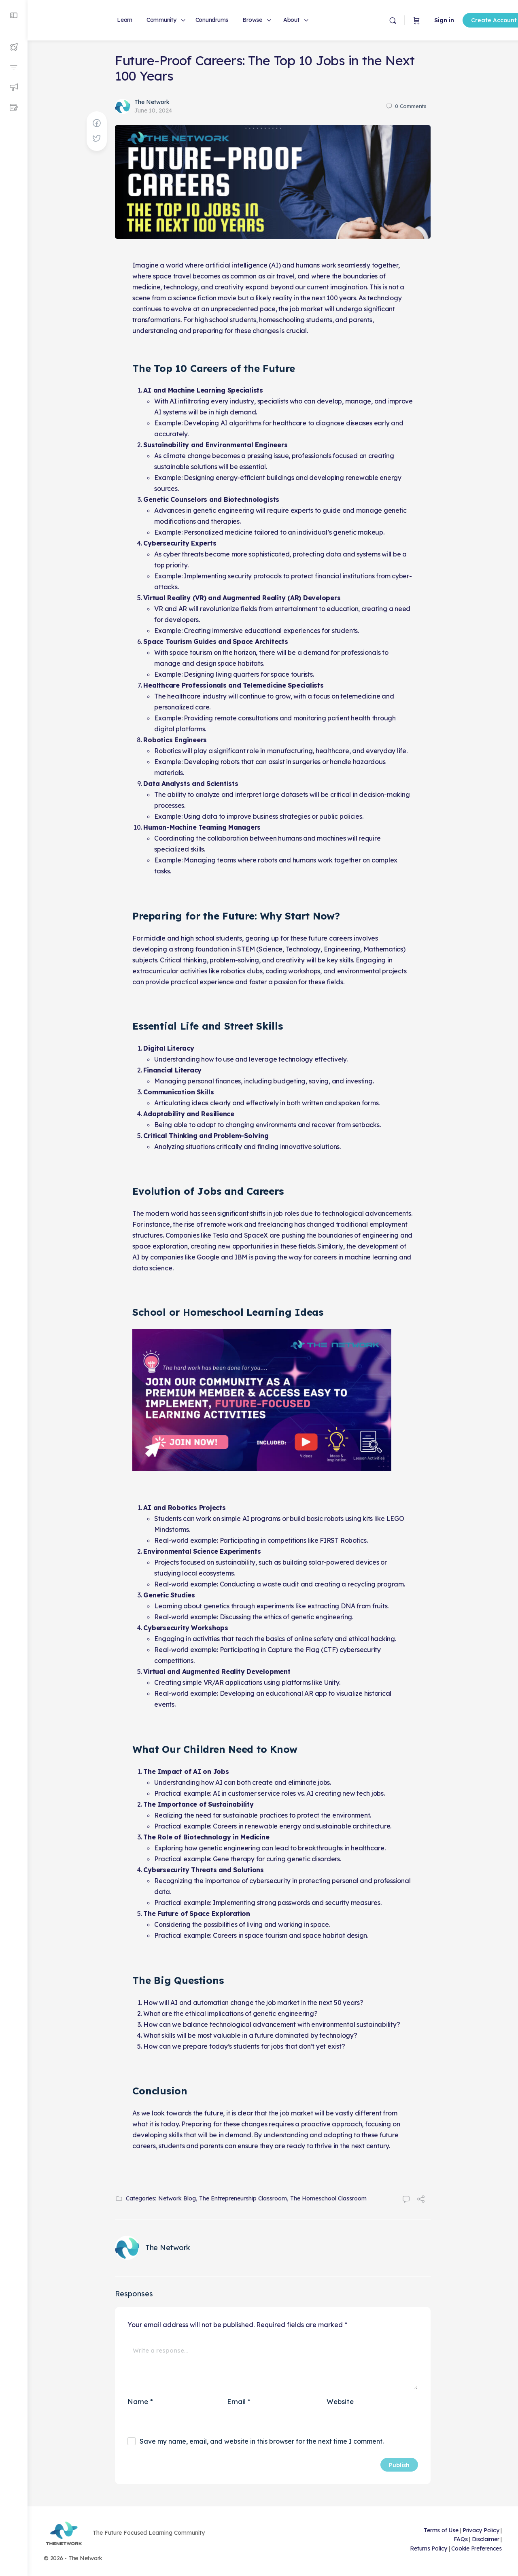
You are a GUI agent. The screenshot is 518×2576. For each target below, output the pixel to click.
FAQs (461, 2539)
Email (239, 2401)
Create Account (466, 20)
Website (340, 2401)
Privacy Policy (481, 2530)
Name (140, 2401)
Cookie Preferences (476, 2548)
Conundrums (212, 19)
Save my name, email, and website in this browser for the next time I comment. (262, 2441)
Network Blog (177, 2198)
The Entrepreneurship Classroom (243, 2198)
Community (161, 19)
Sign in (417, 20)
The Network (152, 102)
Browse (252, 19)
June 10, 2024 (153, 110)
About (291, 19)
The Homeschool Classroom (328, 2198)
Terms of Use (441, 2530)
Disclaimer (485, 2539)
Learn (124, 19)
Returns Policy (428, 2548)
